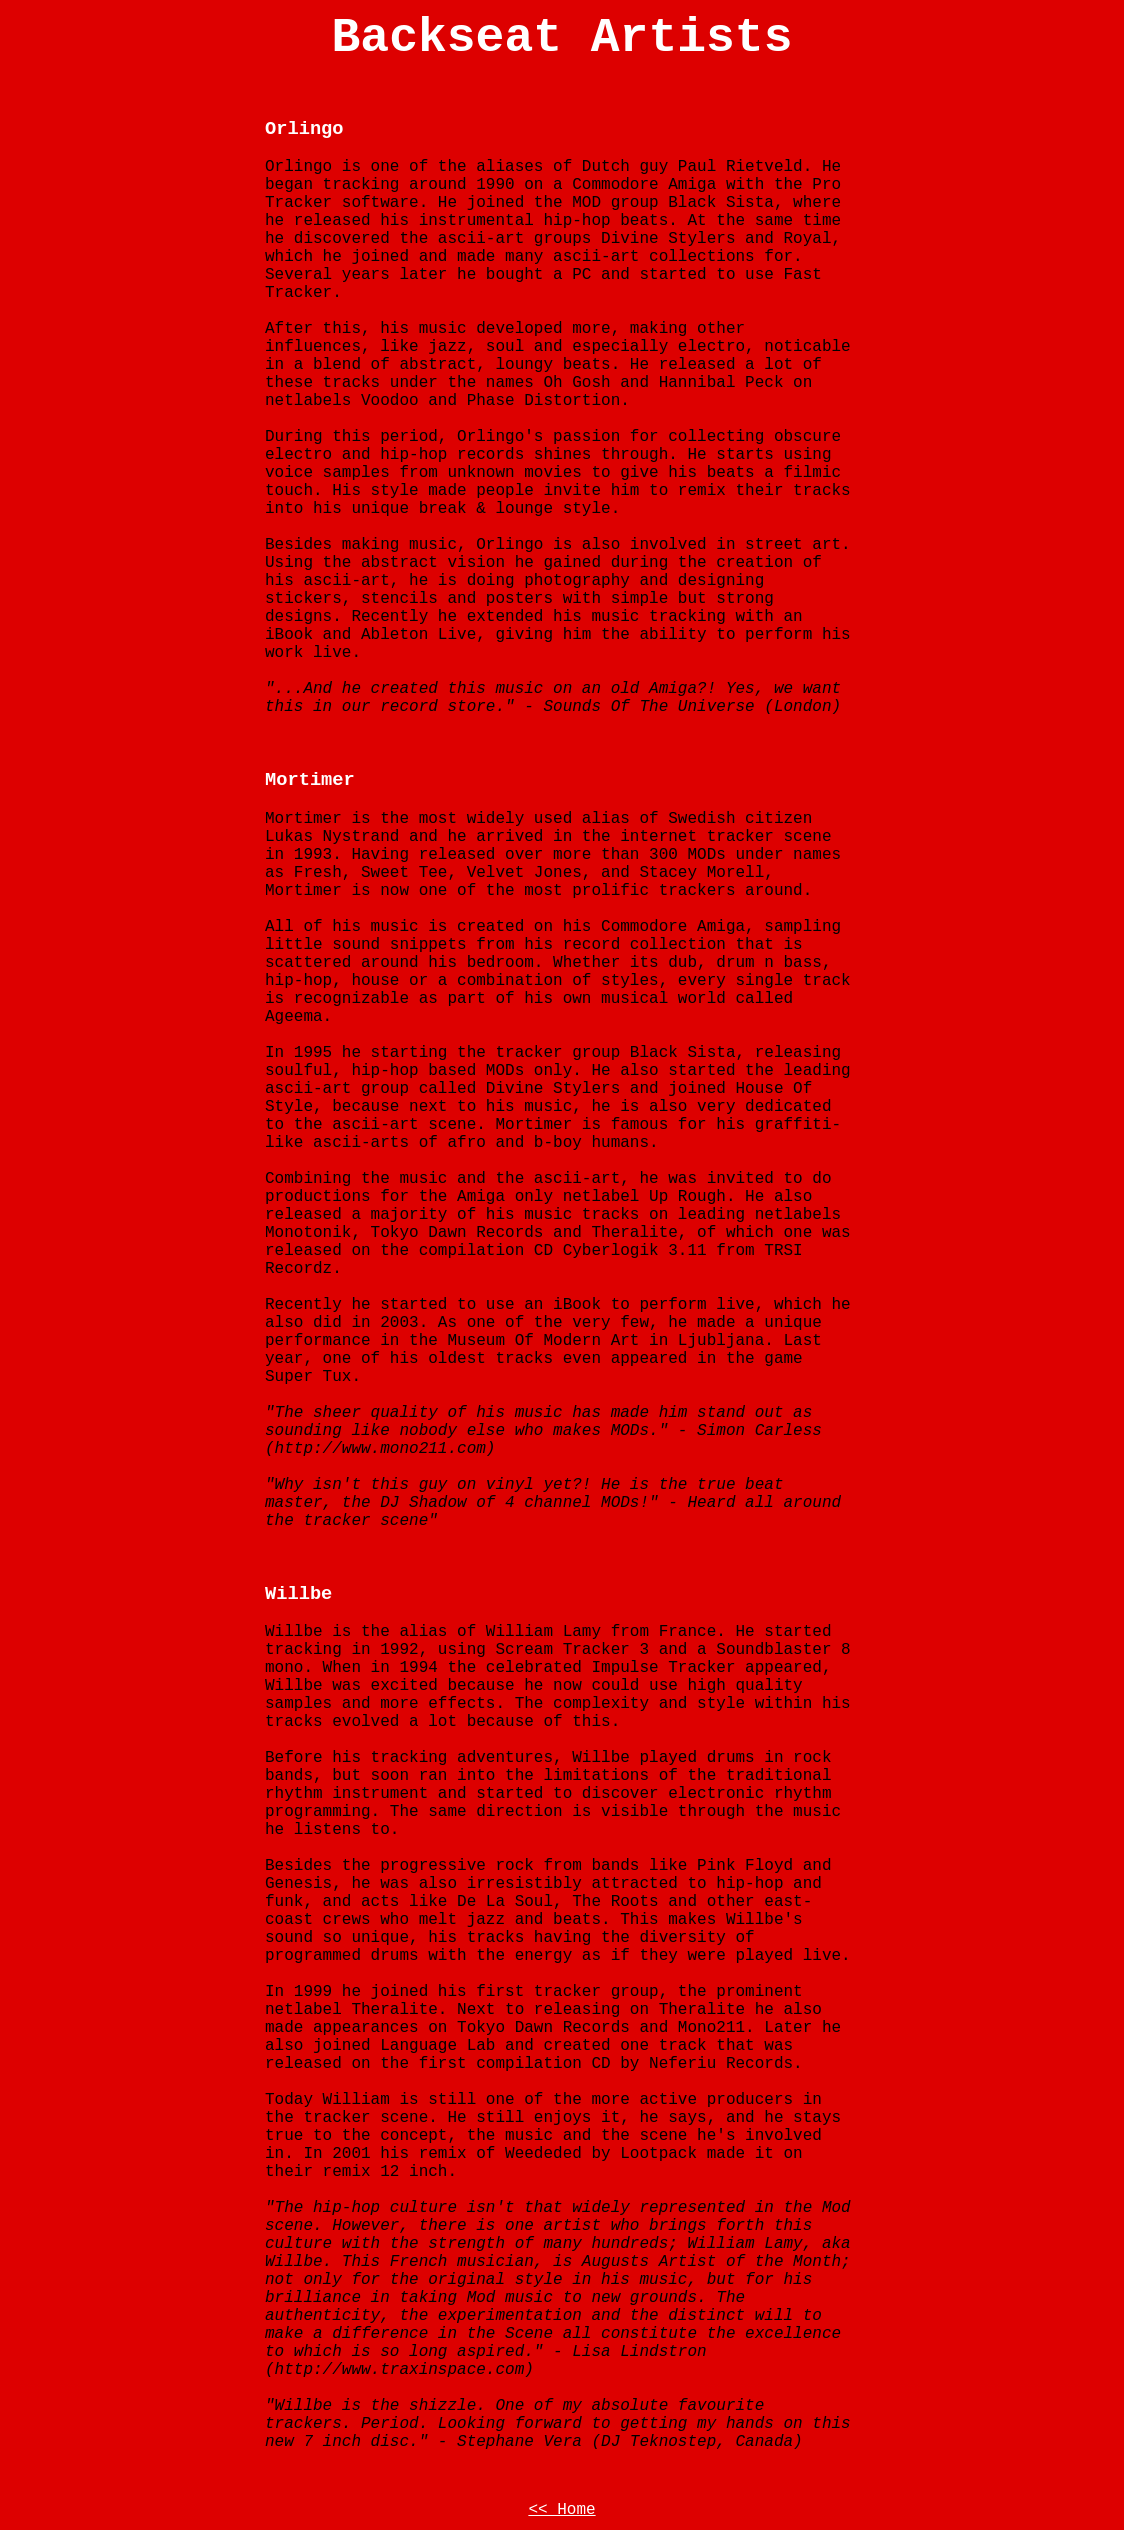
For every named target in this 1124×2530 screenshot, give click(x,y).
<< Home (561, 2510)
